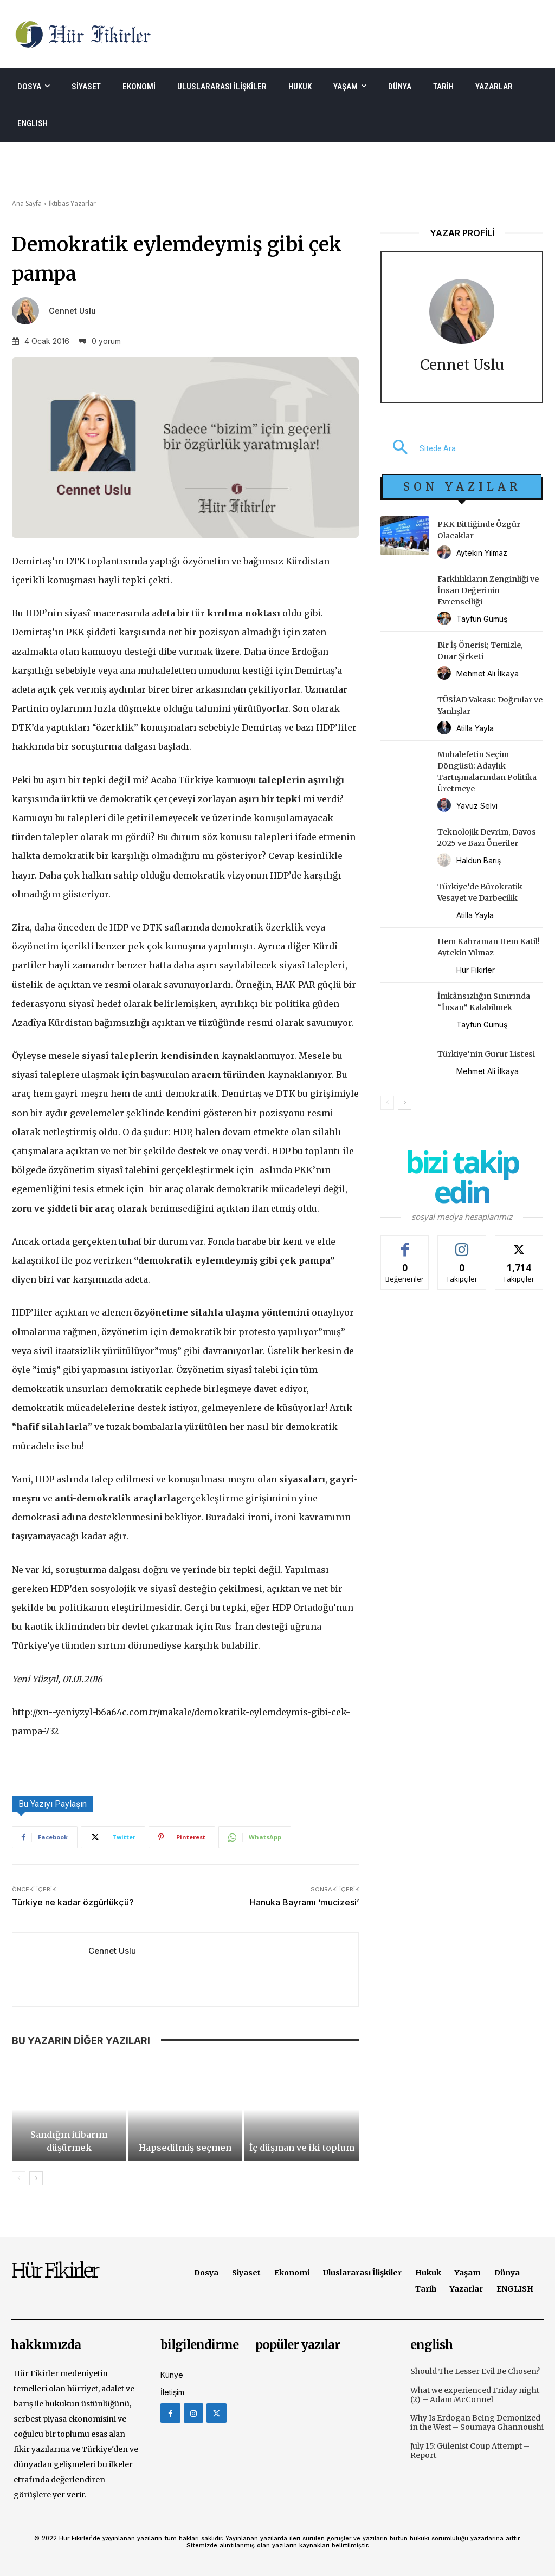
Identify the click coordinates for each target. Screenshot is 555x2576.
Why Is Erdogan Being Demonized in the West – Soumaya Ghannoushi (477, 2422)
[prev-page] (18, 2178)
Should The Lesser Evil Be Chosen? (475, 2371)
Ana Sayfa (27, 203)
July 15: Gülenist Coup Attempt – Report (470, 2450)
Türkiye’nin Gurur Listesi (486, 1054)
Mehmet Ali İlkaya (487, 673)
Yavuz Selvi (477, 805)
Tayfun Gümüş (481, 618)
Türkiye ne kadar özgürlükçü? (73, 1902)
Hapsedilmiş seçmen (185, 2147)
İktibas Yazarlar (72, 203)
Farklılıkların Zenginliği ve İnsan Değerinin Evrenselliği (488, 590)
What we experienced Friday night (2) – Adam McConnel (474, 2394)
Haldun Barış (478, 860)
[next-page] (36, 2178)
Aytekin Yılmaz (481, 552)
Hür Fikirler (475, 969)
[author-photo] (445, 552)
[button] (418, 448)
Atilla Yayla (475, 728)
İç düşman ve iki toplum (301, 2147)
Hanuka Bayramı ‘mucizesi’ (304, 1902)
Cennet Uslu (72, 311)
